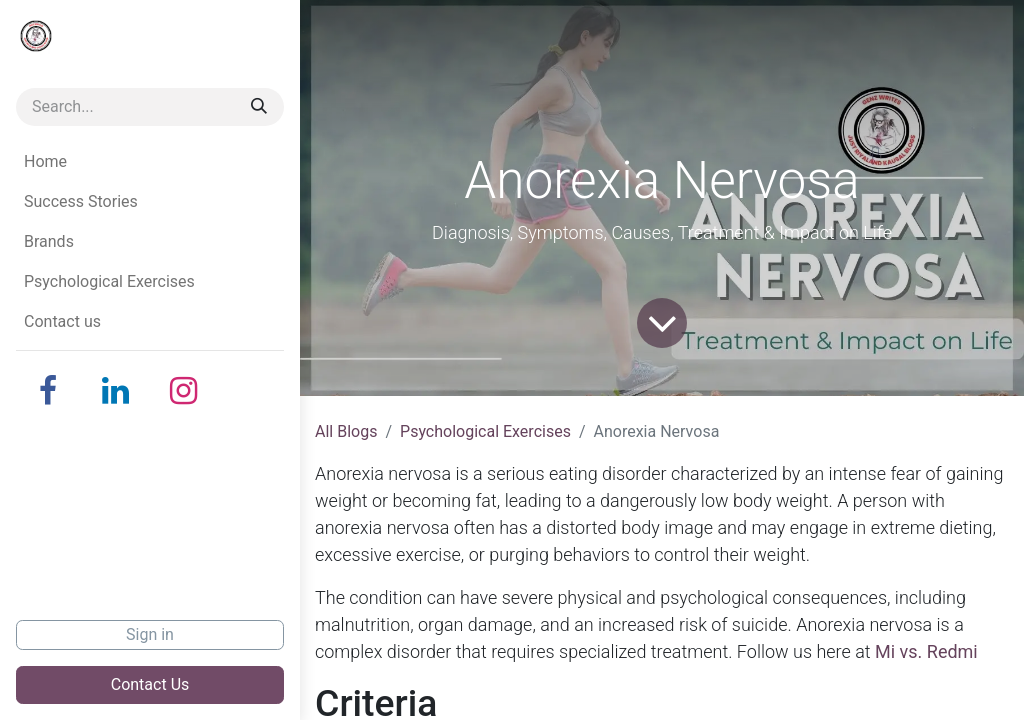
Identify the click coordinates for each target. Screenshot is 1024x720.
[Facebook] (48, 391)
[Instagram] (184, 391)
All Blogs (346, 431)
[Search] (259, 107)
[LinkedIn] (116, 391)
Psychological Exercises (485, 431)
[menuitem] (150, 162)
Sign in (150, 634)
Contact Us (150, 684)
